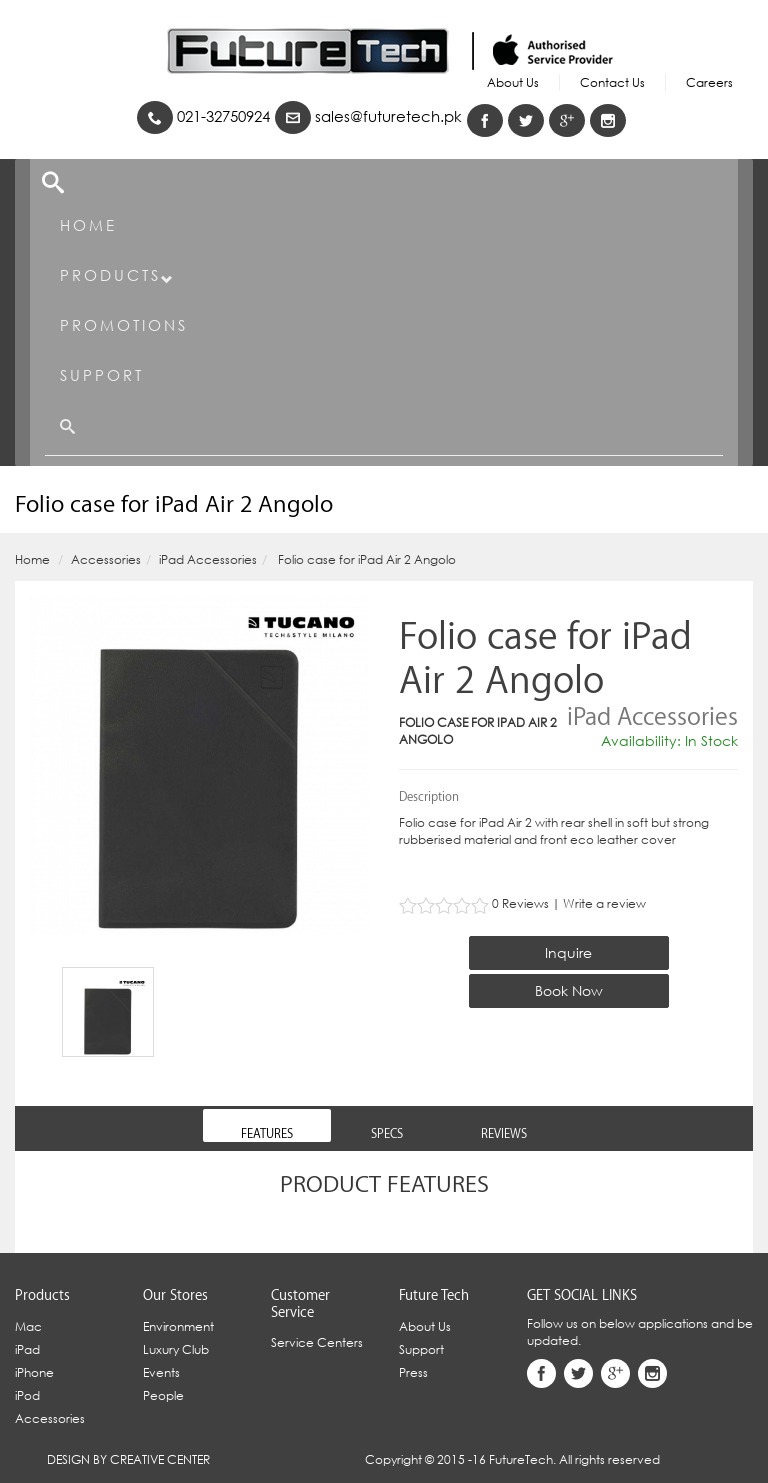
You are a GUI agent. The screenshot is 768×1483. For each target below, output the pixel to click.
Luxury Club (176, 1349)
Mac (28, 1326)
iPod (27, 1395)
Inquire (568, 952)
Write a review (604, 903)
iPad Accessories (208, 559)
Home (88, 225)
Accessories (106, 559)
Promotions (124, 325)
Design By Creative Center (128, 1459)
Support (102, 375)
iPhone (34, 1372)
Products (117, 275)
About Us (513, 82)
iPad (27, 1349)
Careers (709, 82)
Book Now (569, 990)
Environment (178, 1326)
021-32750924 (203, 116)
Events (161, 1372)
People (163, 1395)
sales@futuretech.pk (368, 116)
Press (413, 1372)
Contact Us (612, 82)
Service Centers (317, 1342)
